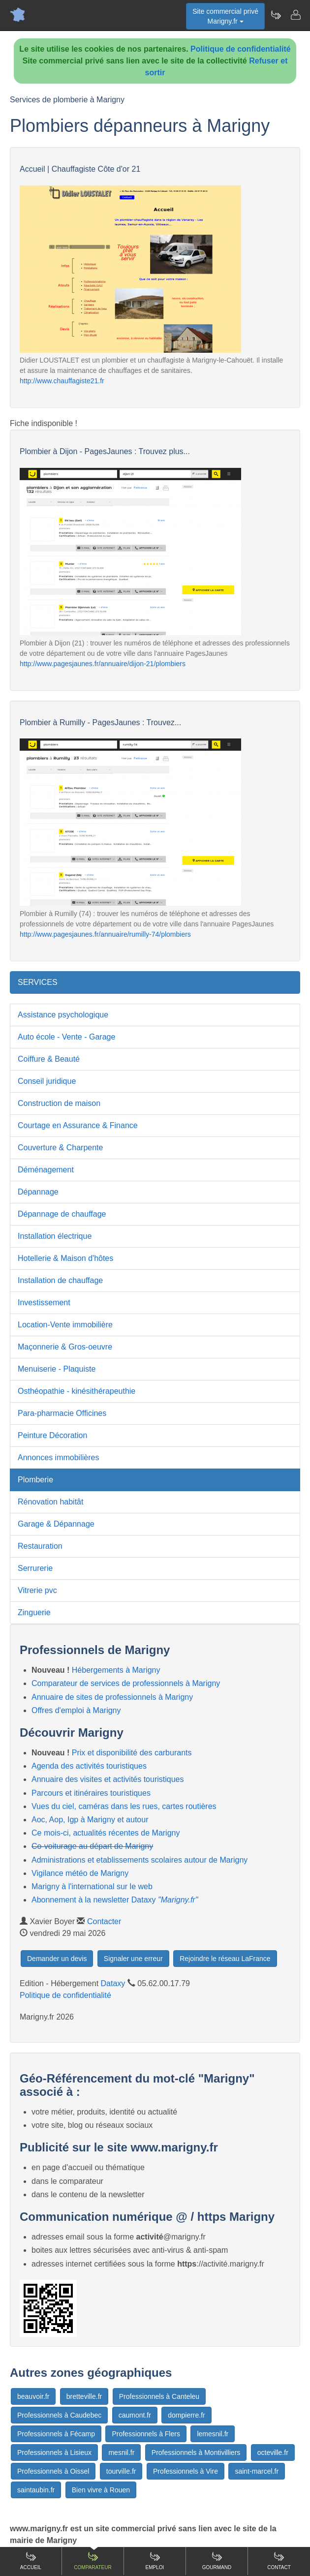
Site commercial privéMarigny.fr (225, 16)
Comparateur (92, 2560)
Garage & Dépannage (56, 1524)
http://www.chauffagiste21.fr (62, 381)
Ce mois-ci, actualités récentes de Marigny (105, 1833)
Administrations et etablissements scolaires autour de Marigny (139, 1860)
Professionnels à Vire (185, 2471)
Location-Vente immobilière (65, 1324)
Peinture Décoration (52, 1435)
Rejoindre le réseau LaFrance (225, 1959)
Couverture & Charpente (60, 1147)
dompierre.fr (186, 2415)
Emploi (155, 2560)
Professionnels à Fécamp (56, 2434)
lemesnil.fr (212, 2434)
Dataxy (113, 1983)
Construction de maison (59, 1103)
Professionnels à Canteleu (159, 2396)
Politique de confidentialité (240, 49)
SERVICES (38, 982)
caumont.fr (135, 2415)
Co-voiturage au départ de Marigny (92, 1846)
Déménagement (46, 1169)
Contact (279, 2560)
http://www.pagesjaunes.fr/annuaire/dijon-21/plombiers (103, 664)
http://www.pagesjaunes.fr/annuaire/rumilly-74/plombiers (105, 934)
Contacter (104, 1921)
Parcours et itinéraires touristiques (91, 1793)
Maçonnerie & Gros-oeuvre (65, 1347)
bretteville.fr (84, 2396)
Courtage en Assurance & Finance (78, 1125)
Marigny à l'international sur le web (92, 1886)
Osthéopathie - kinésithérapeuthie (76, 1391)
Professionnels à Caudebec (59, 2415)
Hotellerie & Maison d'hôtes (65, 1258)
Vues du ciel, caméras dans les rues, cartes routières (124, 1806)
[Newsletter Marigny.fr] (275, 15)
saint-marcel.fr (257, 2471)
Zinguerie (34, 1612)
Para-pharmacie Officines (62, 1413)
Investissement (44, 1302)
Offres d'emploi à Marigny (76, 1710)
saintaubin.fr (36, 2490)
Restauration (40, 1546)
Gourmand (216, 2560)
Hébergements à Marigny (116, 1670)
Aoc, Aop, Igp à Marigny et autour (89, 1819)
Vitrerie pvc (37, 1590)
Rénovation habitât (50, 1502)
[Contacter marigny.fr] (295, 15)
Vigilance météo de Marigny (79, 1873)
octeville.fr (272, 2452)
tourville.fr (121, 2471)
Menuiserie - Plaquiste (56, 1369)
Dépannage (38, 1192)
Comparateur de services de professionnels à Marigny (125, 1683)
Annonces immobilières (58, 1457)
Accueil (30, 2560)
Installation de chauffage (60, 1280)
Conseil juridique (47, 1081)
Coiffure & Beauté (49, 1059)
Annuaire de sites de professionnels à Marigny (112, 1697)
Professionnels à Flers (146, 2434)
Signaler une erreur (133, 1959)
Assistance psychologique (63, 1015)
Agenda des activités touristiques (89, 1766)
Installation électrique (55, 1236)
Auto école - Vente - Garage (66, 1037)
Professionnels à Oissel (53, 2471)
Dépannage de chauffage (62, 1214)
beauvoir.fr (33, 2396)
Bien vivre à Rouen (101, 2490)
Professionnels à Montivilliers (196, 2452)
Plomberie (35, 1479)
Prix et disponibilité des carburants (132, 1752)
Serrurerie (35, 1568)
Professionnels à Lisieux (54, 2452)
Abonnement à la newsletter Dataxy (114, 1900)
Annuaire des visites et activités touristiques (107, 1779)
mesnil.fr (121, 2452)
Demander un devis (57, 1959)
